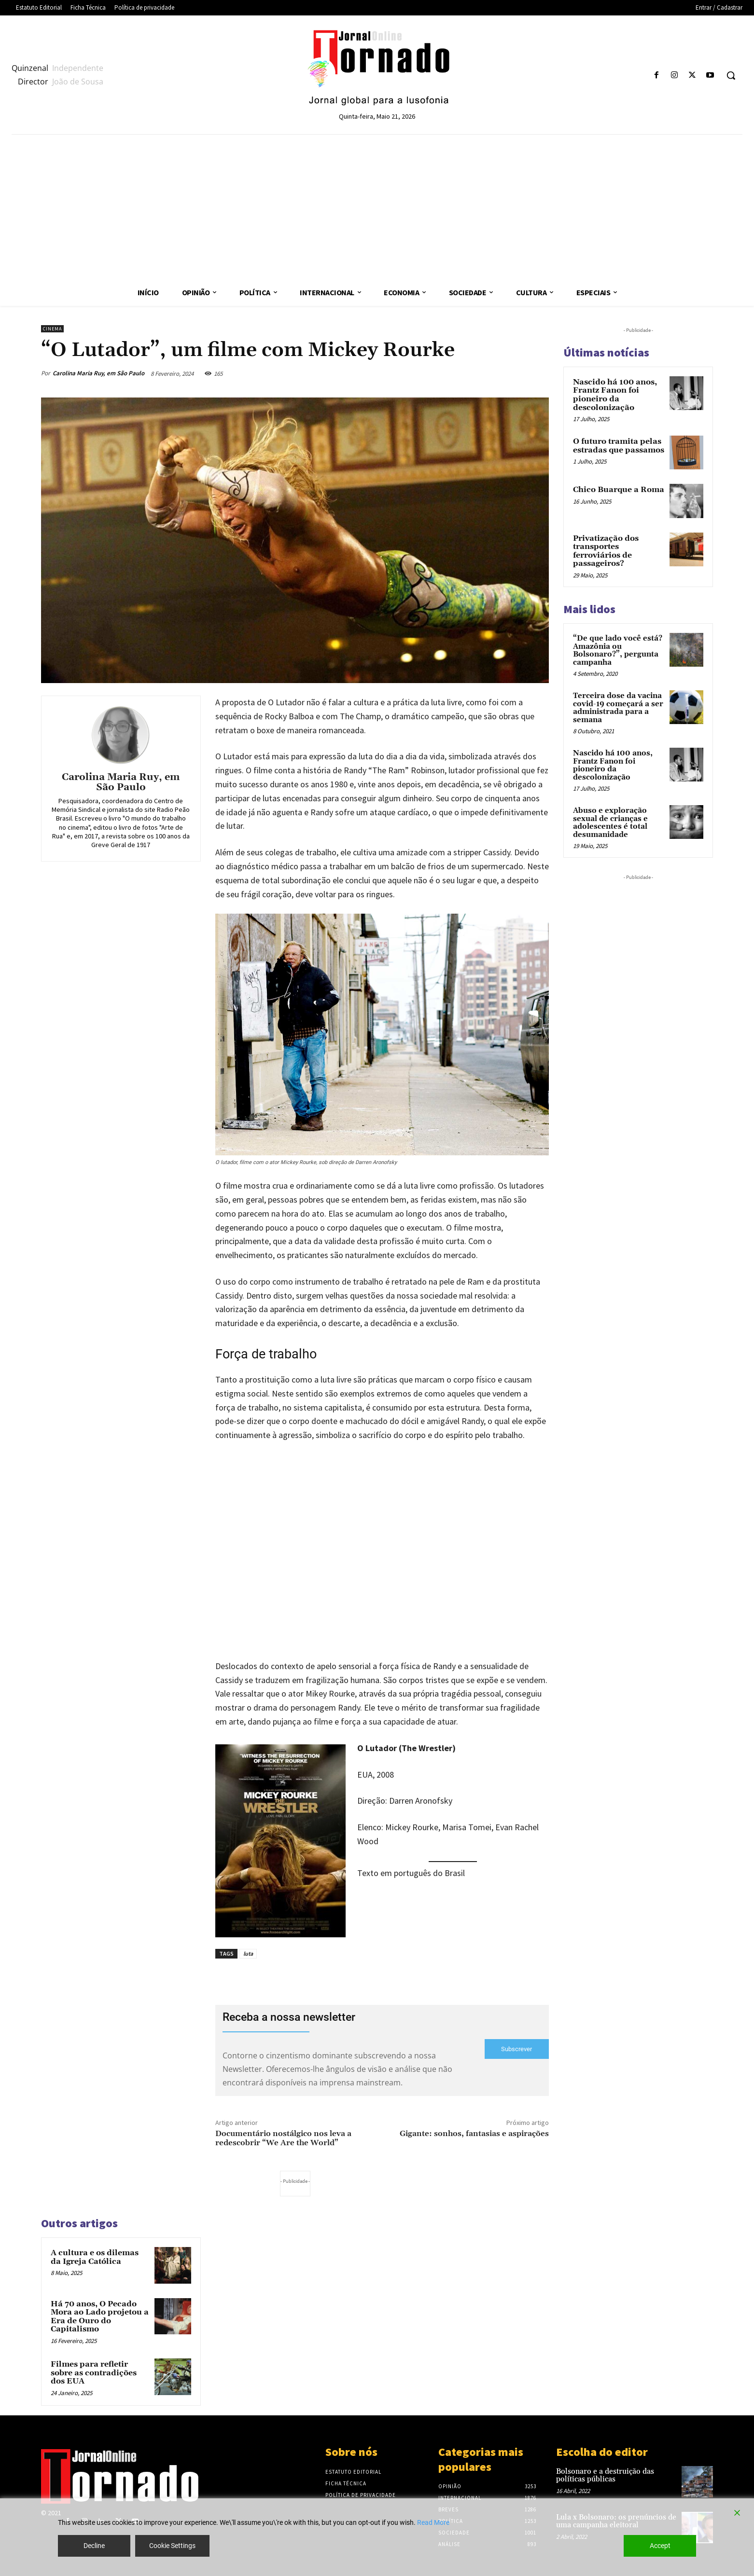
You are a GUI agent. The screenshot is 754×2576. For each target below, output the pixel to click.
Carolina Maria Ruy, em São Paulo (98, 373)
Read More (433, 2522)
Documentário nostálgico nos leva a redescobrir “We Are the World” (283, 2138)
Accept (660, 2545)
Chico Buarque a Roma (618, 489)
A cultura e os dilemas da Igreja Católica (95, 2257)
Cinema (52, 328)
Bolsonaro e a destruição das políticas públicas (605, 2475)
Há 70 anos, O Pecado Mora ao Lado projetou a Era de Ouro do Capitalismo (100, 2316)
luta (248, 1953)
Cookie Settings (172, 2545)
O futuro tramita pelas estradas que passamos (618, 446)
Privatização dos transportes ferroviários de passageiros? (606, 551)
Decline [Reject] (94, 2545)
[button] (730, 75)
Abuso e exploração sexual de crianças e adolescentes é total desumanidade (610, 822)
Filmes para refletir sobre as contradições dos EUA (94, 2372)
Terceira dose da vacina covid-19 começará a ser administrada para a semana (618, 708)
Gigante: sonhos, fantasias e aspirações (474, 2133)
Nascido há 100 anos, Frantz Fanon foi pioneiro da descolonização (615, 394)
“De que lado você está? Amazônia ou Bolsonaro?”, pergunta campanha (617, 650)
